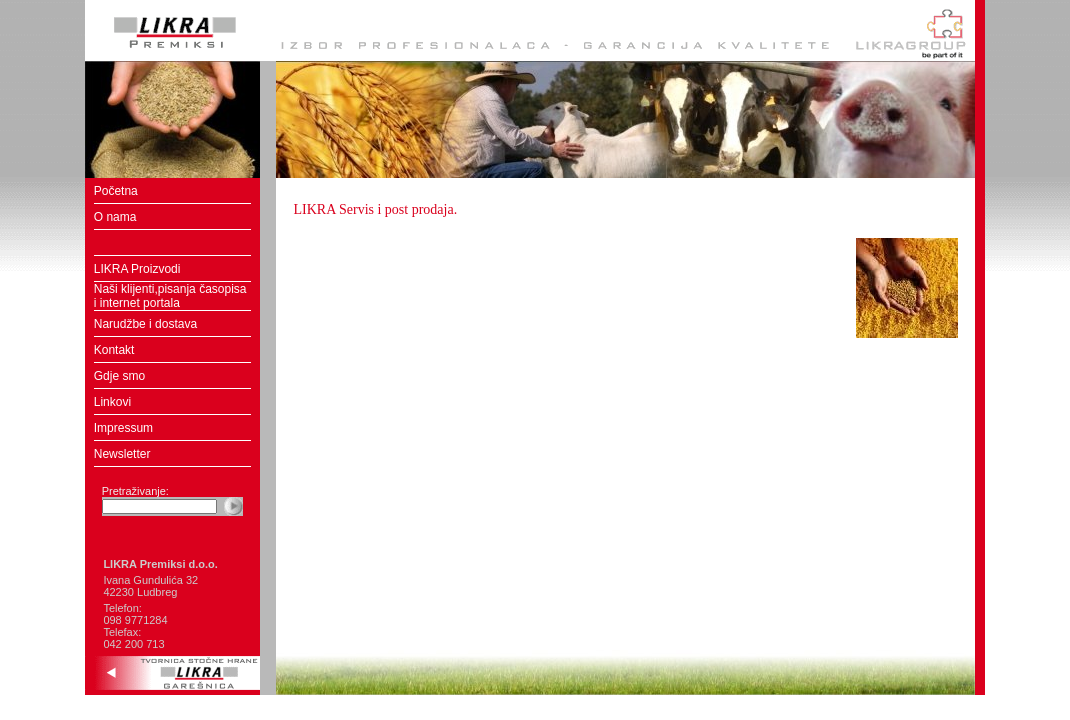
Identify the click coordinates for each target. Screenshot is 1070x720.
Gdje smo (119, 376)
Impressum (123, 428)
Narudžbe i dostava (145, 324)
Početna (116, 191)
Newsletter (122, 454)
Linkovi (112, 402)
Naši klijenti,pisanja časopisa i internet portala (170, 296)
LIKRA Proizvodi (137, 269)
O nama (115, 217)
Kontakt (114, 350)
